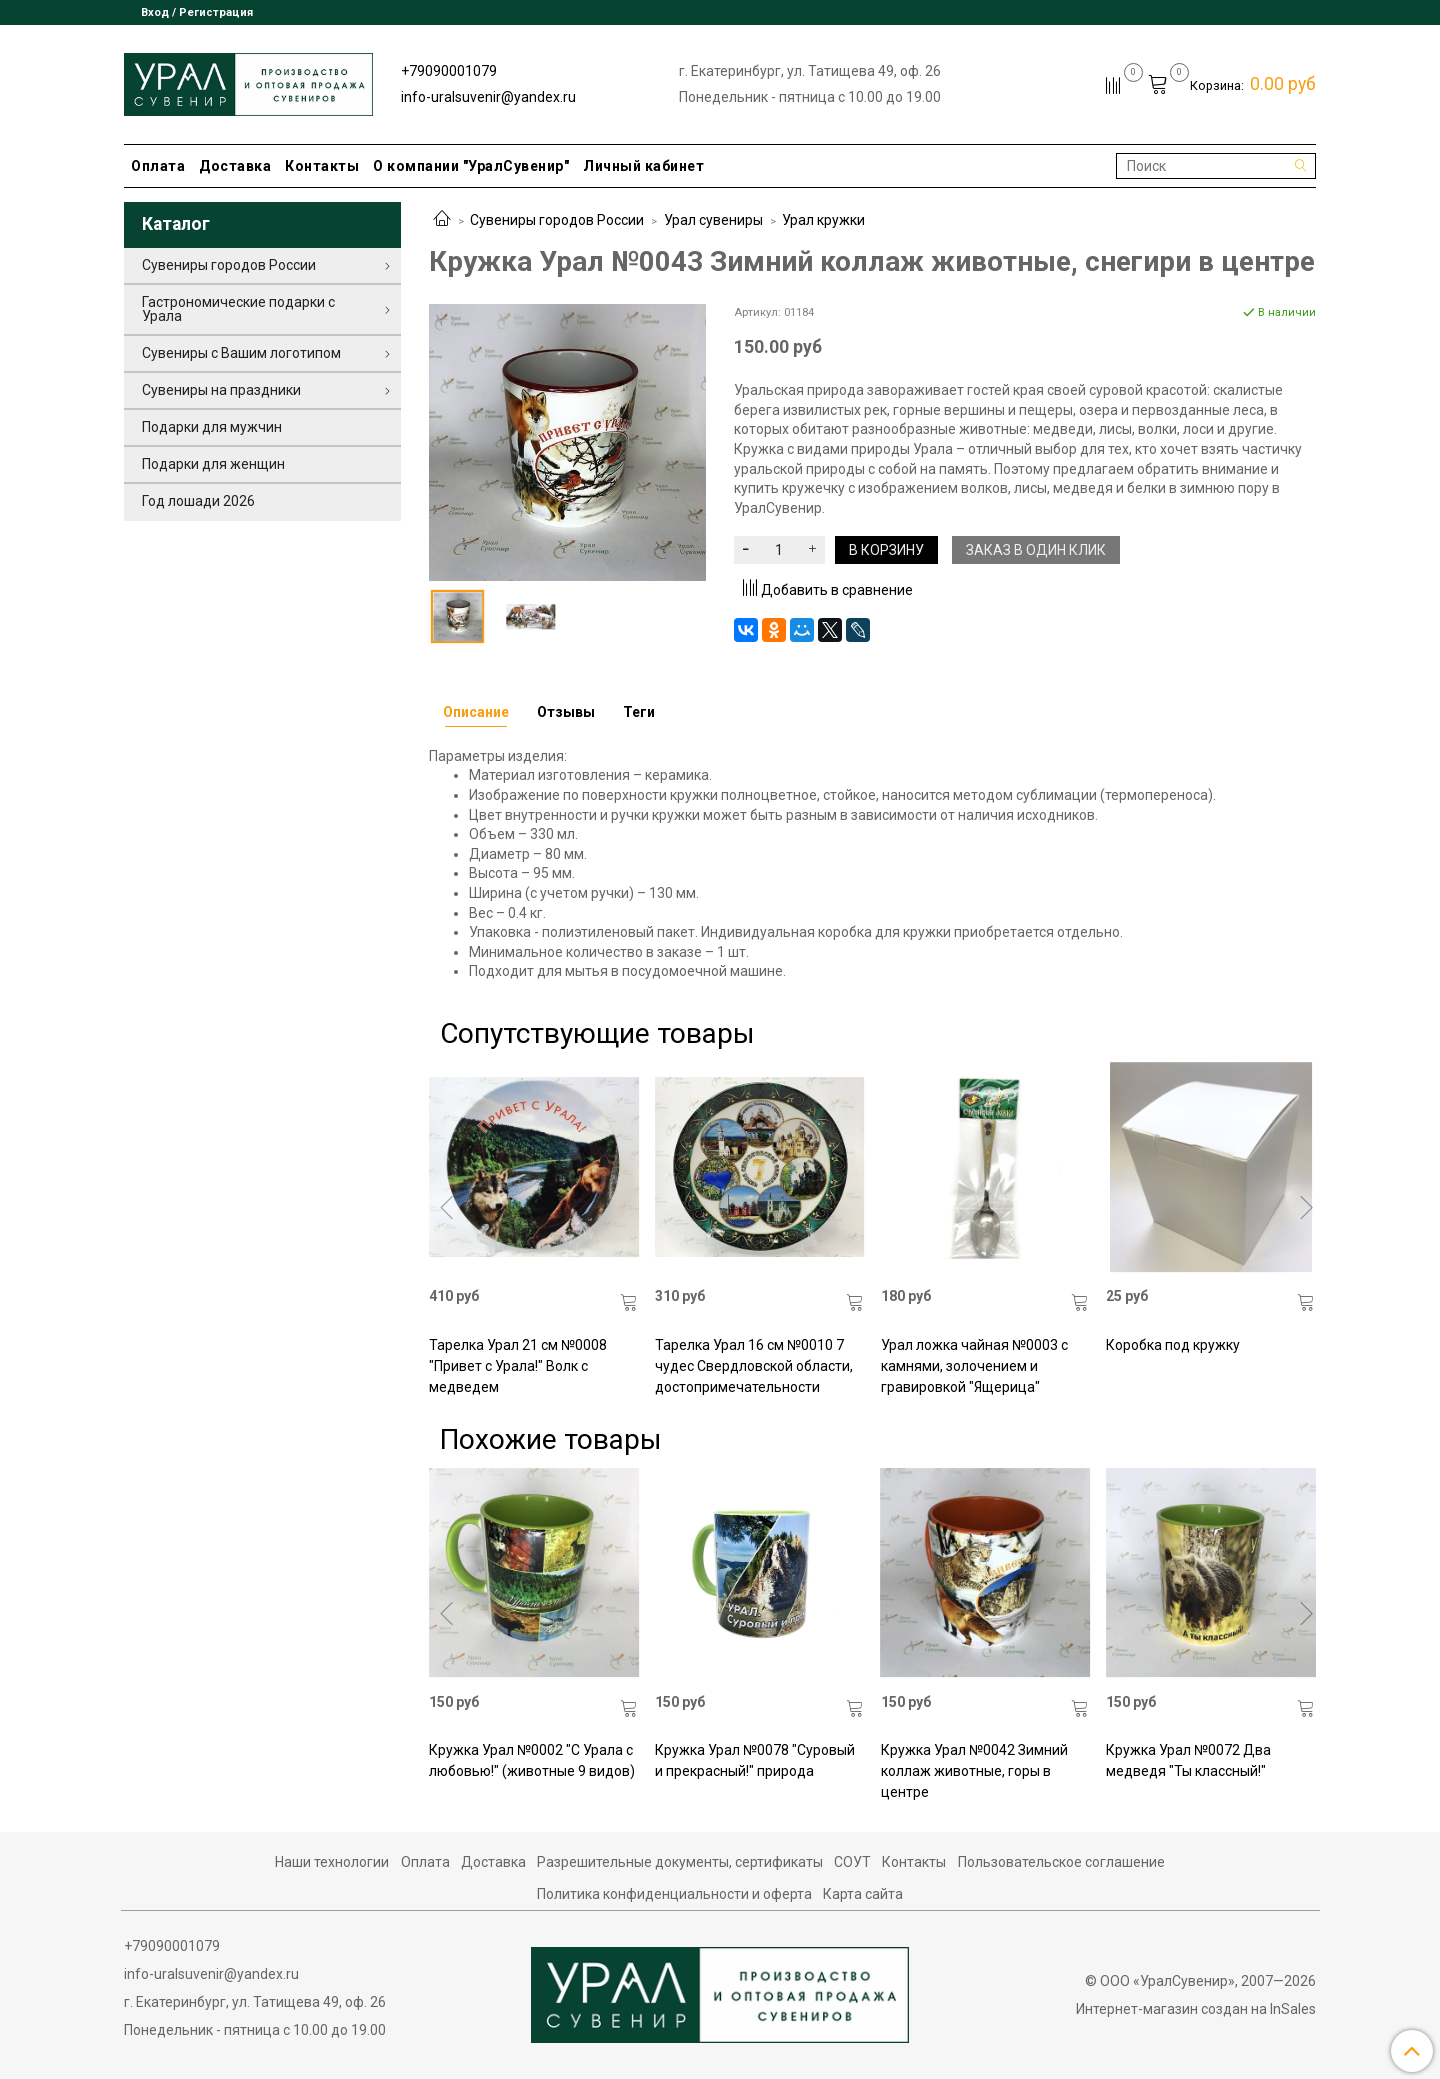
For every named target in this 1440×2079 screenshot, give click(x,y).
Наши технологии (332, 1862)
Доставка (235, 166)
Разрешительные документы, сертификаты (680, 1862)
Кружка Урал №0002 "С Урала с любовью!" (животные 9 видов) (532, 1760)
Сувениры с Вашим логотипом (241, 353)
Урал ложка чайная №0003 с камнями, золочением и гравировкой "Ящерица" (974, 1366)
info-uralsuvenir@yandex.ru (488, 97)
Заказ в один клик (1036, 550)
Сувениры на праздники (221, 390)
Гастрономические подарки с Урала (238, 309)
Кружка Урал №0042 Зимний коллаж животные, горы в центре (974, 1771)
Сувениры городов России (557, 220)
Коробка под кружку (1173, 1345)
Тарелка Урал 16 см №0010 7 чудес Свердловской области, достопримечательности (754, 1366)
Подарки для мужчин (212, 427)
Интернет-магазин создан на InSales (1196, 2009)
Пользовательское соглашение (1061, 1862)
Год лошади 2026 (198, 501)
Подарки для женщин (213, 464)
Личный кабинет (643, 166)
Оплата (158, 166)
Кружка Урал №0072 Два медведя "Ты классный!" (1188, 1760)
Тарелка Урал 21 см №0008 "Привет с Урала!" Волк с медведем (518, 1366)
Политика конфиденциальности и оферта (674, 1894)
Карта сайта (863, 1894)
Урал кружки (823, 220)
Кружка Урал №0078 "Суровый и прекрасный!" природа (755, 1760)
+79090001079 (449, 71)
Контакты (322, 166)
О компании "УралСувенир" (471, 166)
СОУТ (852, 1862)
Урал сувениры (713, 220)
